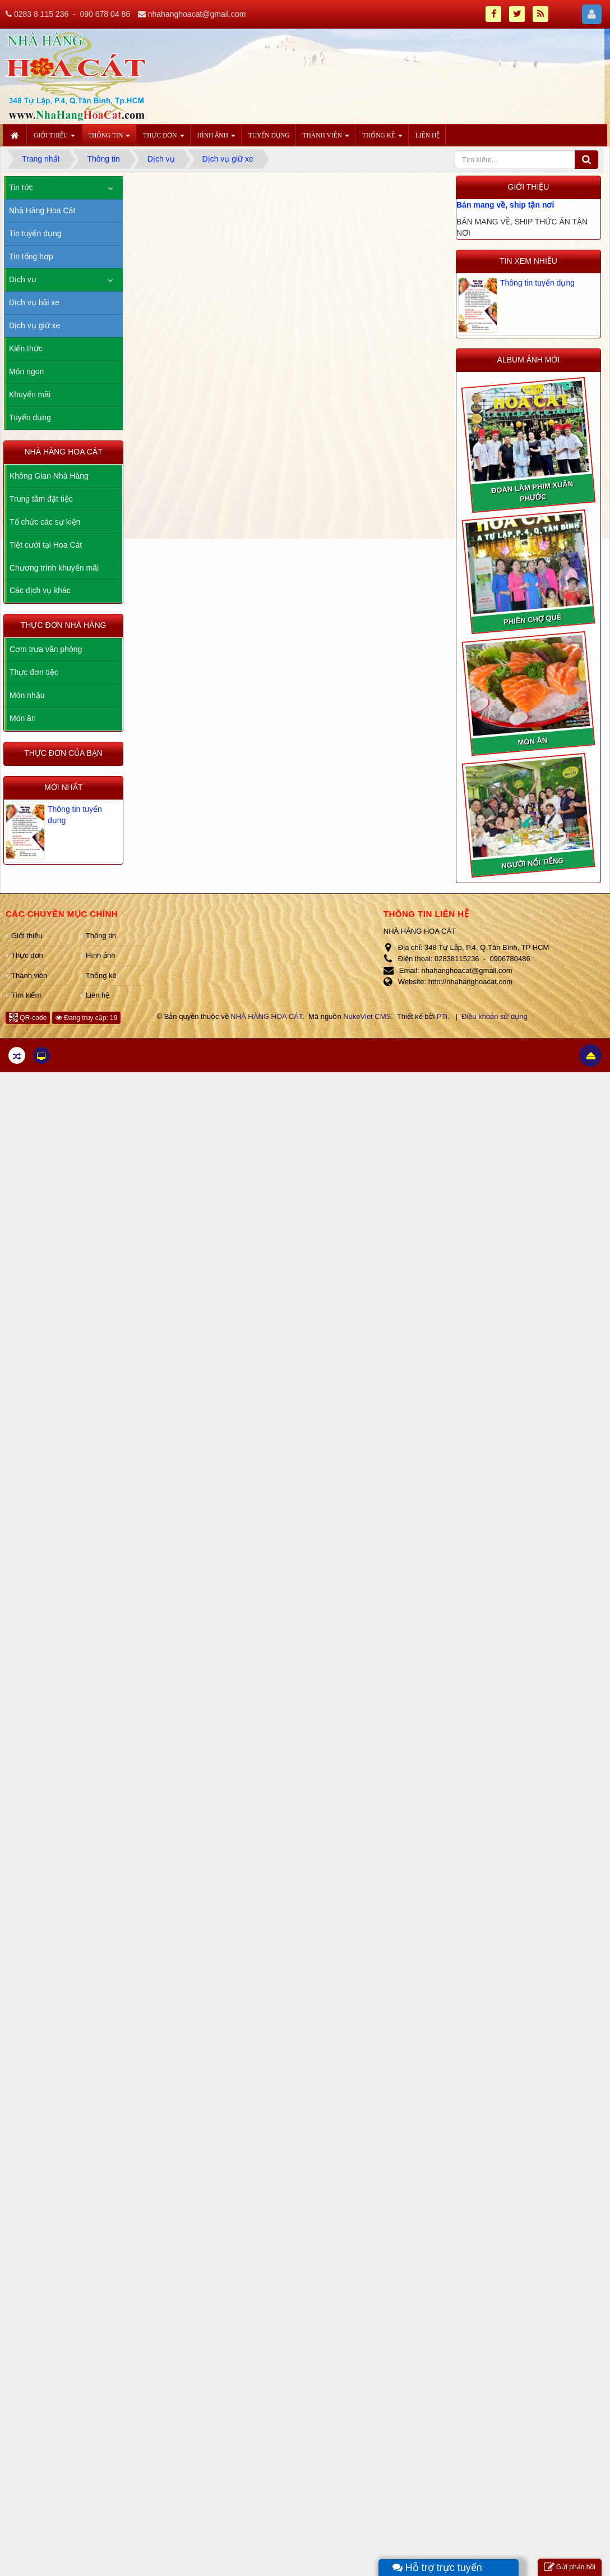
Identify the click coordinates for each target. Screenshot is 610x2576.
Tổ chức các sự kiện (45, 521)
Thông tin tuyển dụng (537, 282)
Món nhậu (27, 695)
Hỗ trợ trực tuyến (437, 2567)
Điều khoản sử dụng (494, 1016)
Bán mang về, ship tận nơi (505, 204)
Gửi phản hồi (569, 2567)
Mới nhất (63, 787)
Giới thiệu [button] (54, 138)
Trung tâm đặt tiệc (41, 498)
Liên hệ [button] (427, 135)
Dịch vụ (22, 279)
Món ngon (26, 371)
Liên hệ (97, 995)
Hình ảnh (100, 955)
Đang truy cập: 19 (86, 1018)
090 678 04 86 (105, 14)
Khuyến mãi (29, 394)
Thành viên (29, 975)
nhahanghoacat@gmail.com (197, 14)
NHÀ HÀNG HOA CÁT (266, 1016)
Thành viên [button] (326, 138)
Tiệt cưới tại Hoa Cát (46, 544)
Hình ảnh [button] (216, 138)
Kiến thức (26, 348)
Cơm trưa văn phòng (46, 649)
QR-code (28, 1018)
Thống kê (101, 975)
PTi (442, 1016)
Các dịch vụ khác (40, 590)
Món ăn (23, 718)
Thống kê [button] (382, 138)
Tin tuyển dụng (35, 233)
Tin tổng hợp (31, 256)
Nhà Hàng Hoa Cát (42, 210)
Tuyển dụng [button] (269, 135)
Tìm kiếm (26, 995)
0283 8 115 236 (41, 14)
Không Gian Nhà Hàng (49, 475)
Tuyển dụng (30, 417)
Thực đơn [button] (163, 138)
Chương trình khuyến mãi (54, 567)
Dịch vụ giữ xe (34, 325)
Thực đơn (27, 955)
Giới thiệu (26, 935)
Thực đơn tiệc (34, 672)
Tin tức (21, 187)
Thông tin (101, 935)
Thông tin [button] (109, 138)
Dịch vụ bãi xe (34, 302)
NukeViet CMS (367, 1016)
